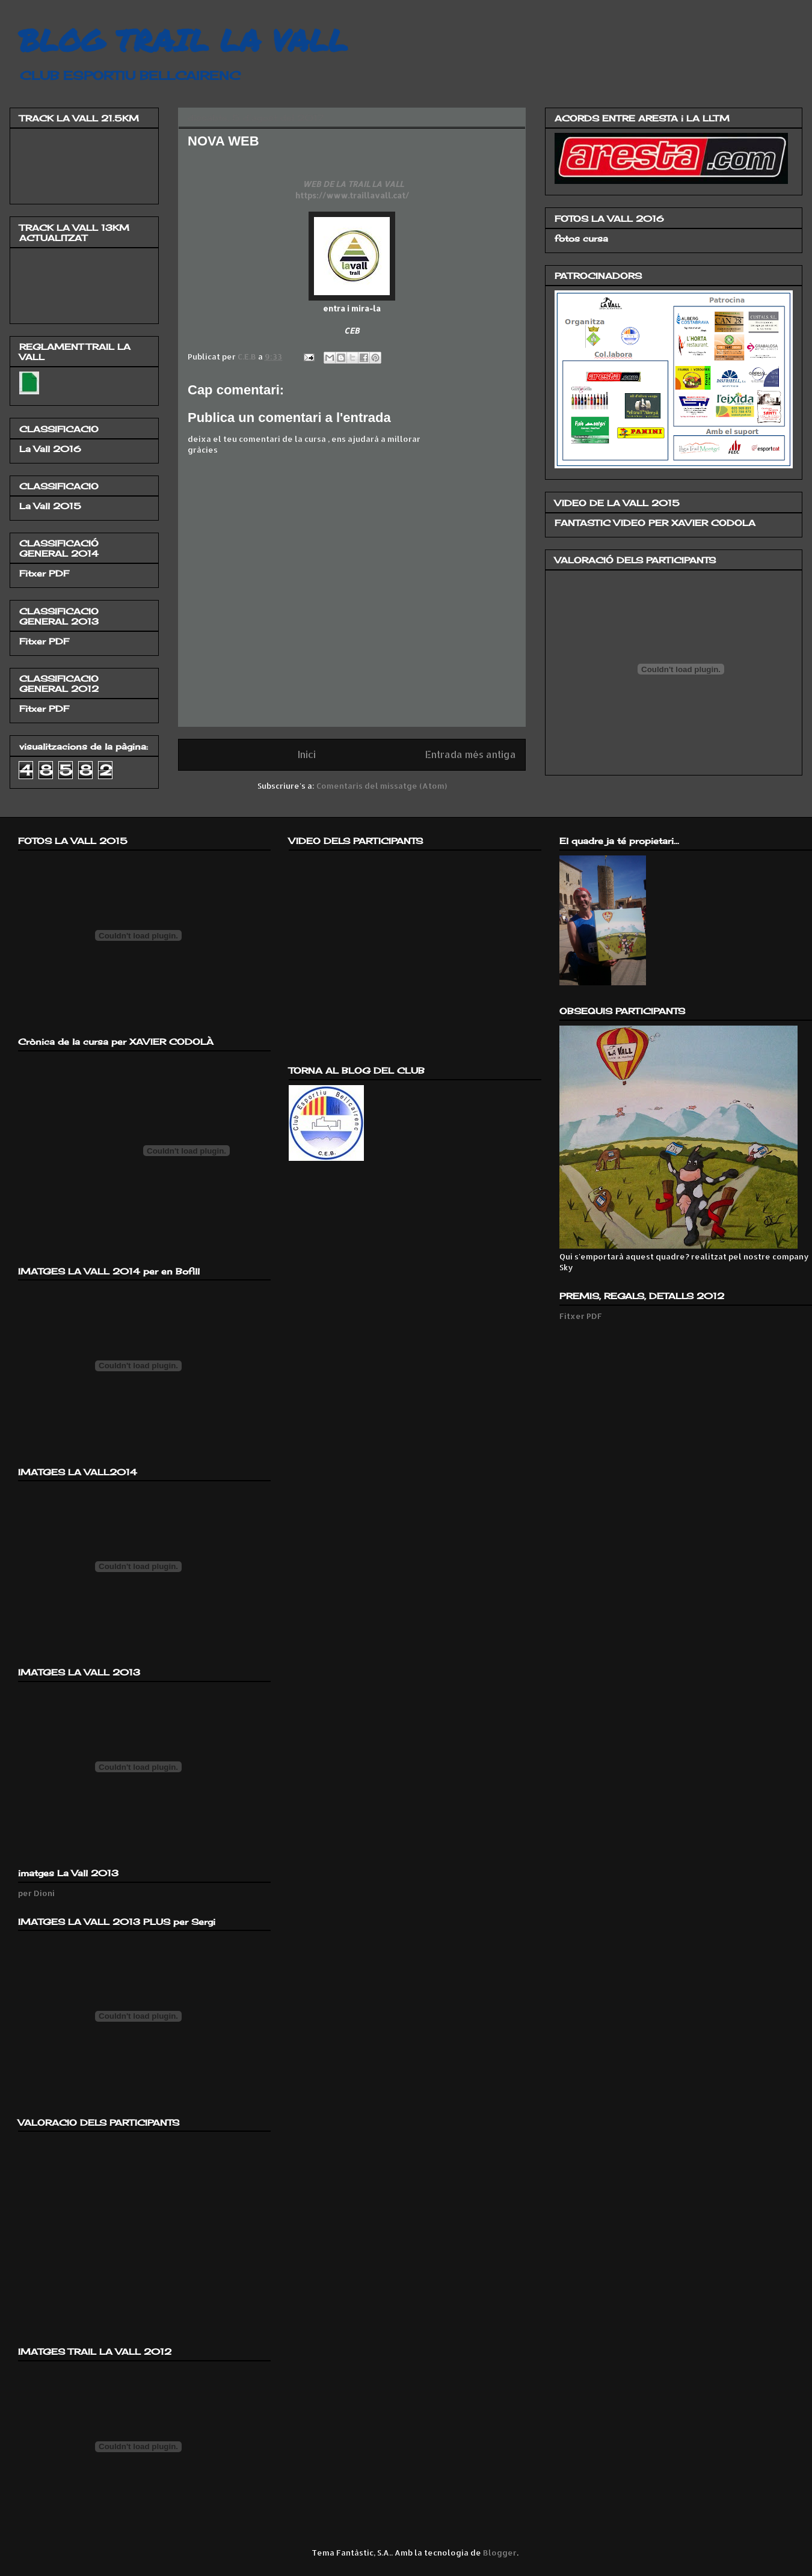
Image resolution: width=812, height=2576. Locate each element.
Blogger (500, 2552)
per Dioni (36, 1893)
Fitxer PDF (44, 573)
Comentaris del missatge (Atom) (381, 786)
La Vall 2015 (50, 506)
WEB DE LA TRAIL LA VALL (352, 184)
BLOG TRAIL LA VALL (183, 40)
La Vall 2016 (50, 449)
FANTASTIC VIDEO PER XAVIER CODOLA (655, 523)
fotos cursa (581, 238)
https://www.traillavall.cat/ (352, 195)
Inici (307, 754)
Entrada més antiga (470, 754)
